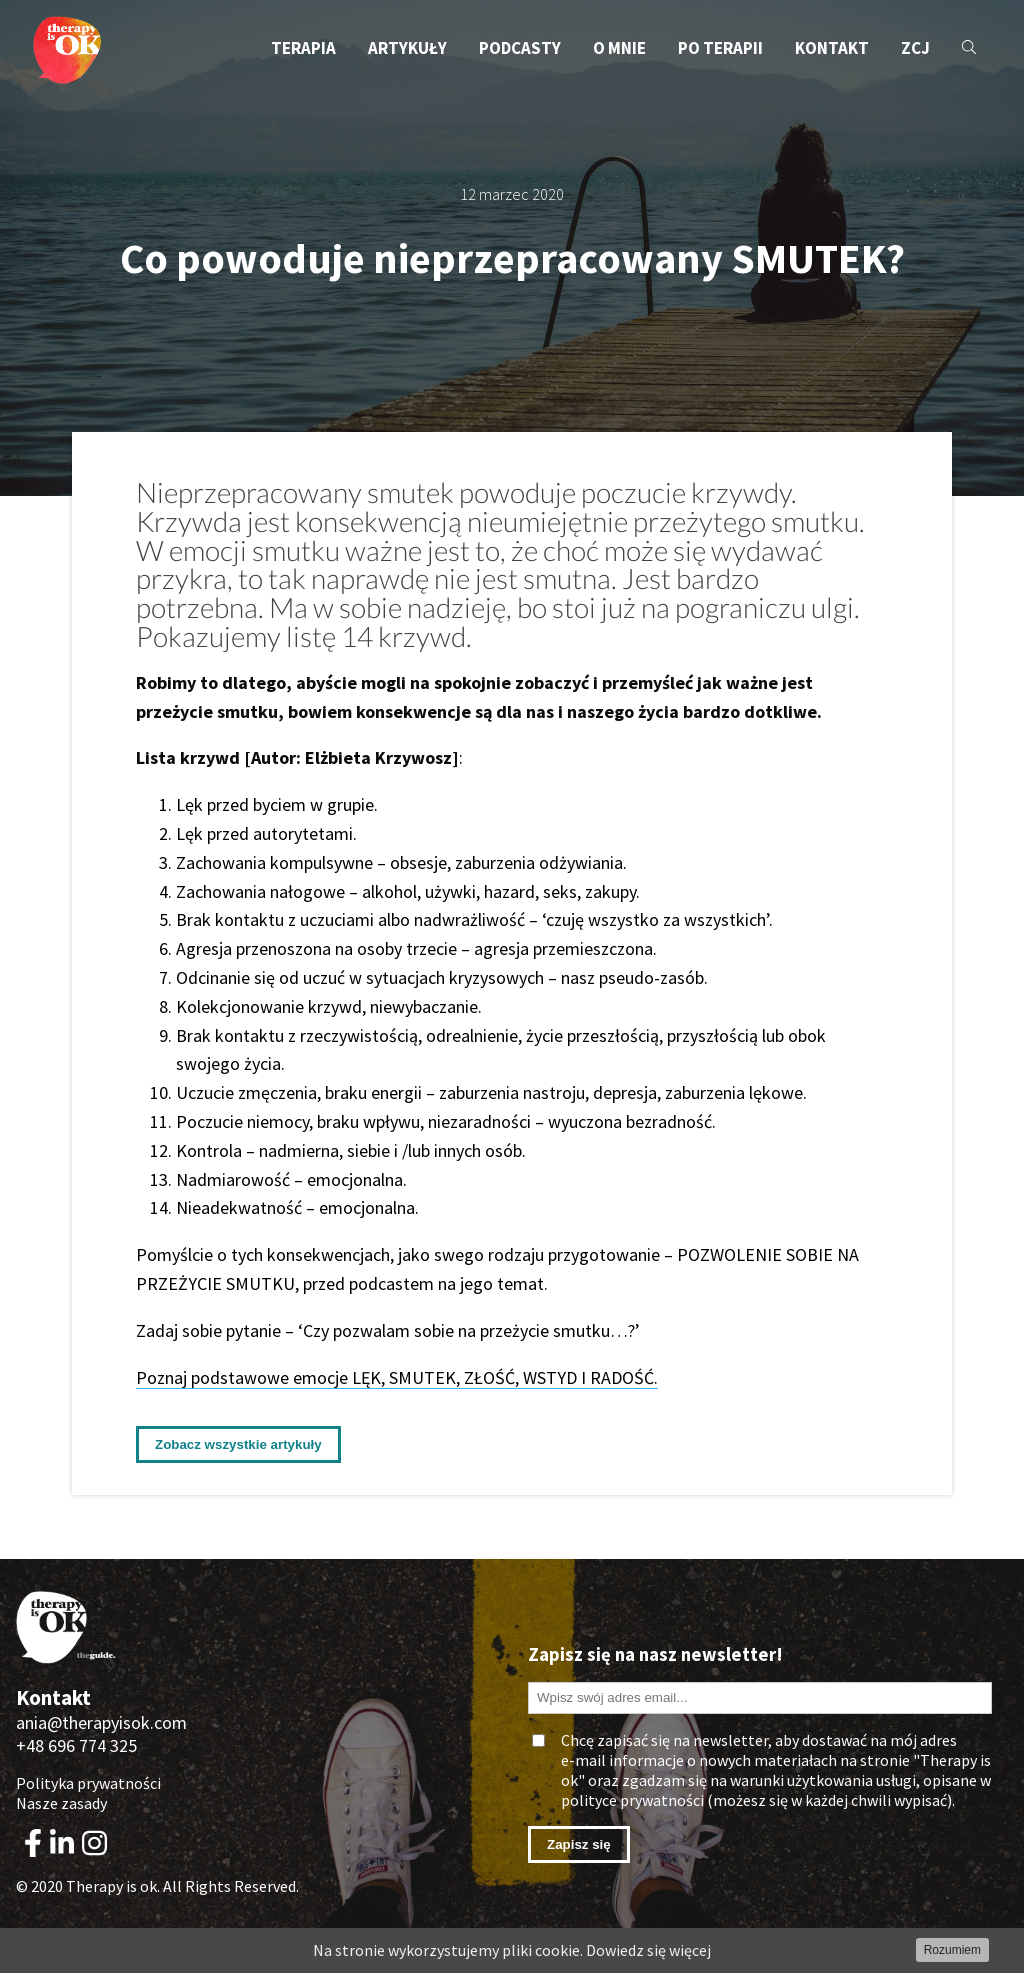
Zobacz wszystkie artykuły (238, 1444)
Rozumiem (952, 1950)
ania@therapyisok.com (101, 1722)
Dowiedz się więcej (648, 1950)
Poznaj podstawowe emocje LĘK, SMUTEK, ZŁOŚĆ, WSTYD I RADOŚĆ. (397, 1377)
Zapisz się (579, 1844)
